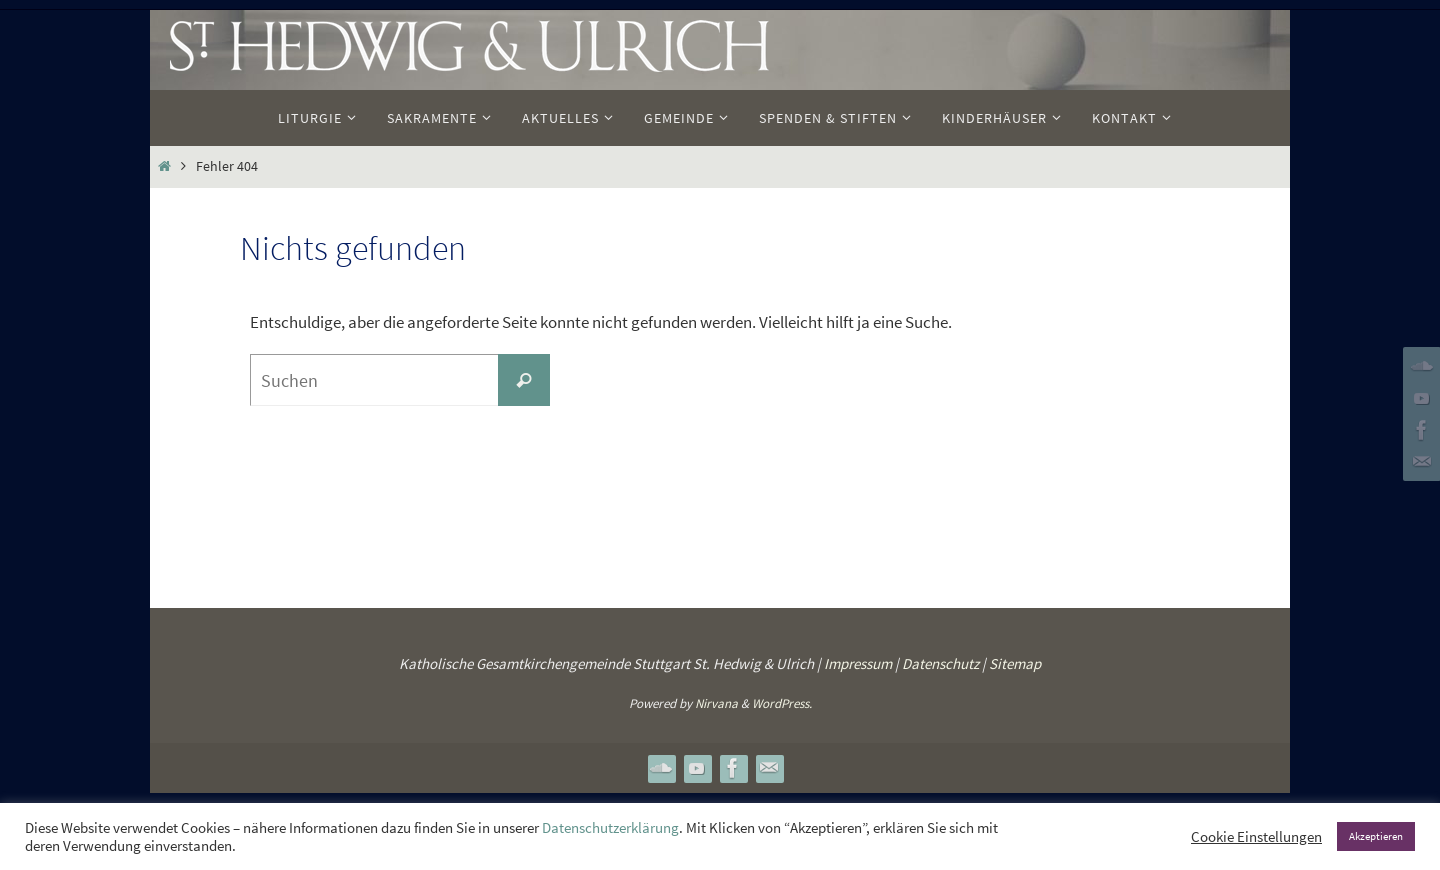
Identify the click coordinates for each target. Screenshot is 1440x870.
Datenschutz (940, 663)
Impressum (858, 663)
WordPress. (782, 703)
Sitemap (1015, 663)
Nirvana (716, 703)
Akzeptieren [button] (1376, 836)
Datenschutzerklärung (610, 828)
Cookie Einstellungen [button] (1256, 837)
